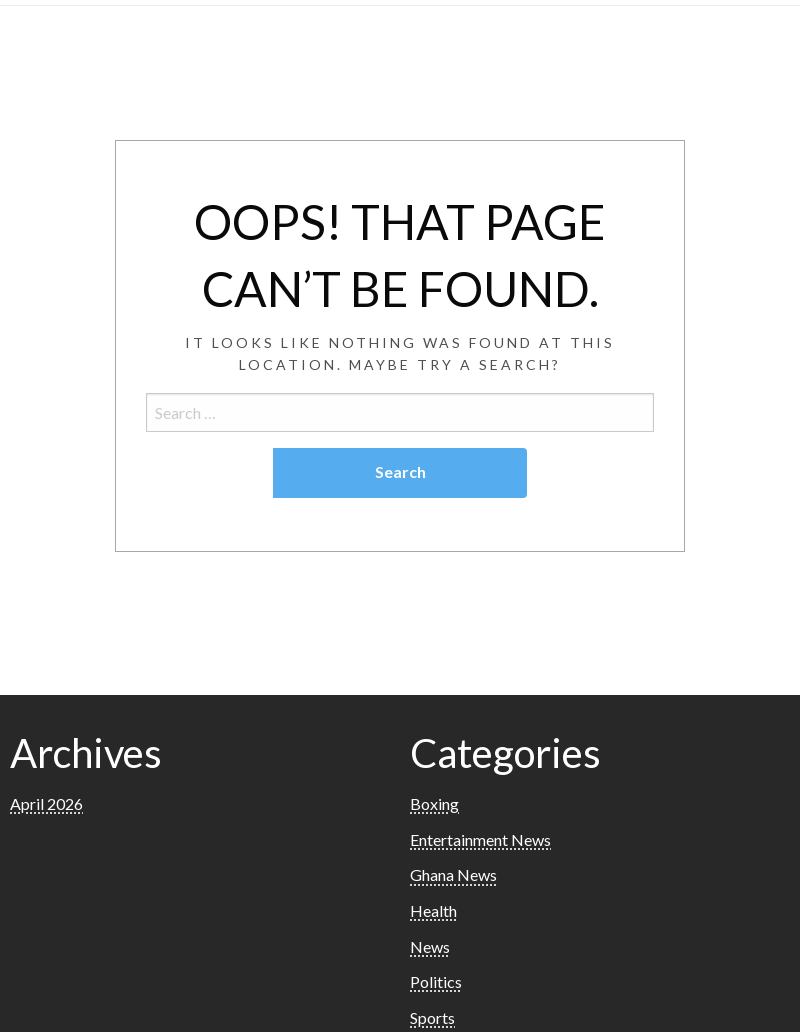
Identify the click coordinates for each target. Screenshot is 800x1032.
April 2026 (46, 803)
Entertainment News (480, 839)
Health (433, 910)
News (430, 946)
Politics (436, 981)
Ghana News (453, 874)
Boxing (434, 803)
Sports (432, 1017)
